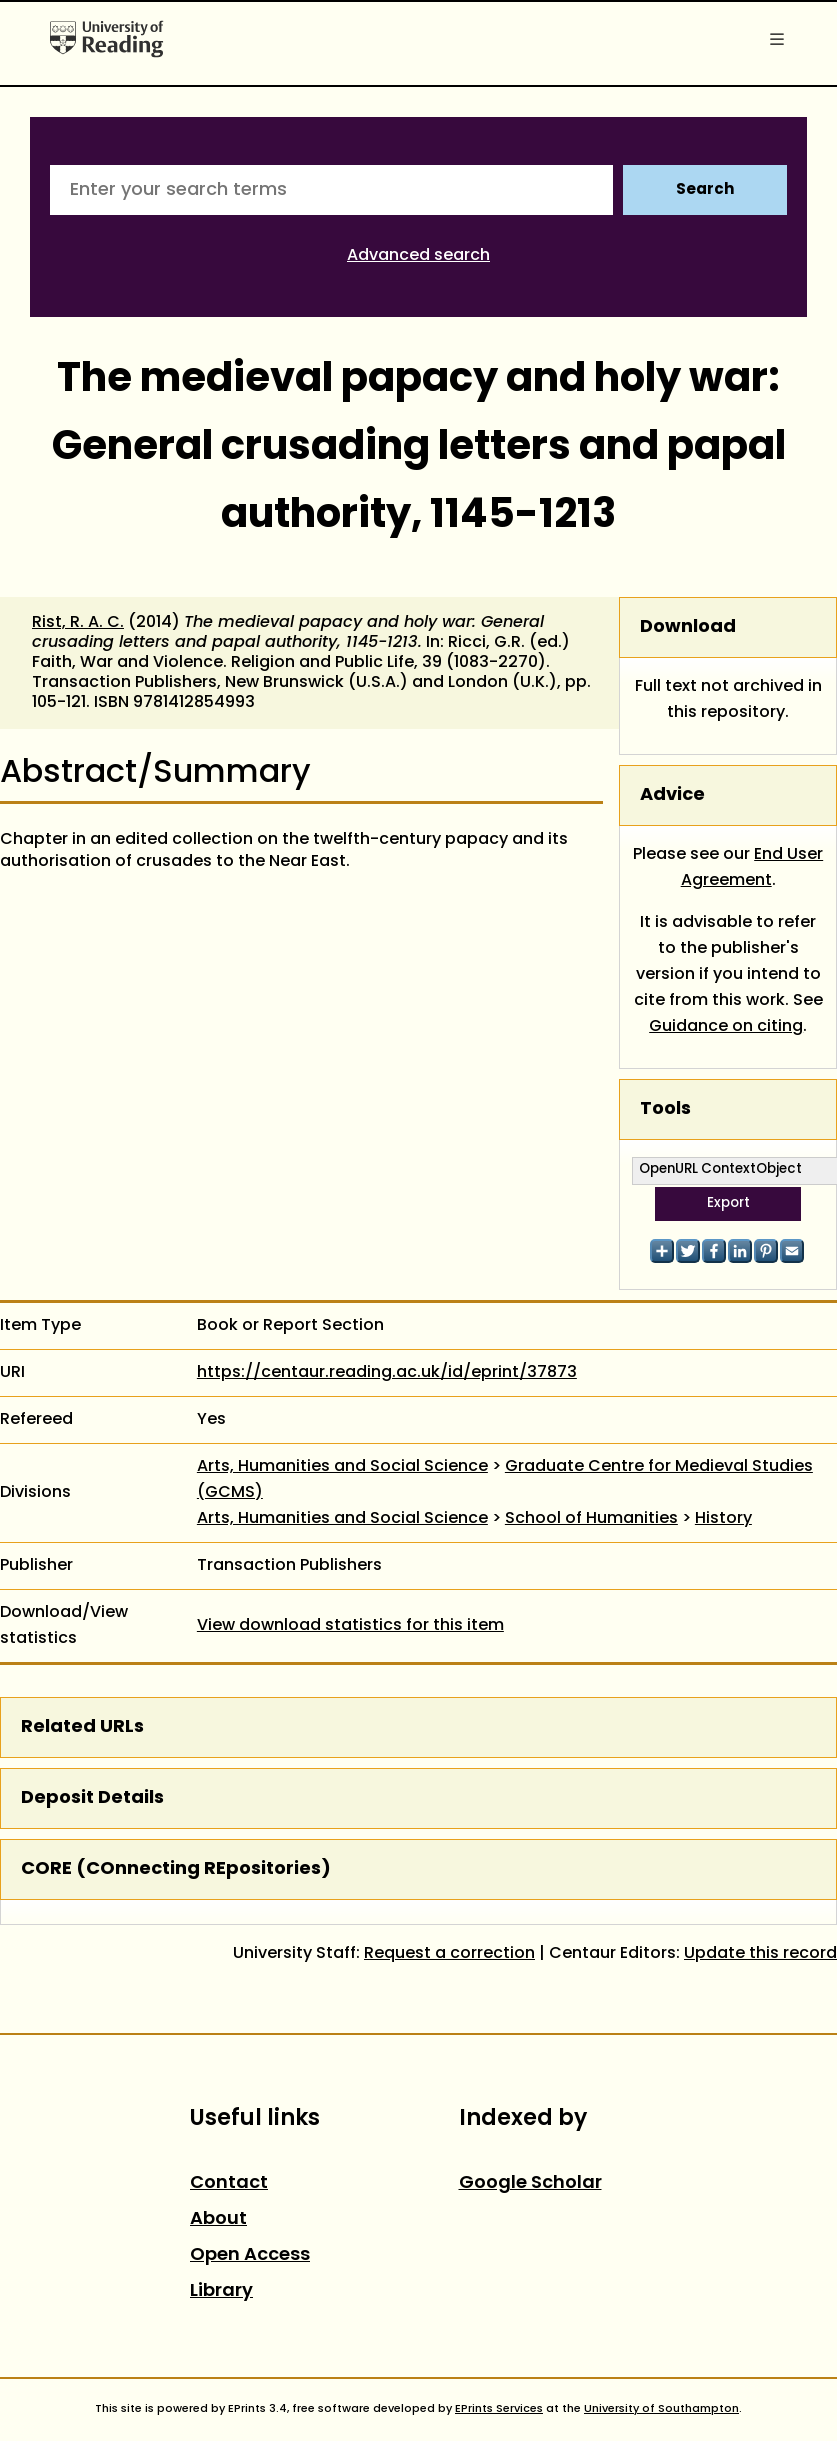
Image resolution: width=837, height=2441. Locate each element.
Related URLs (82, 1727)
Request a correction (449, 1954)
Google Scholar (530, 2183)
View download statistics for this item (350, 1626)
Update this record (760, 1954)
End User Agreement (752, 868)
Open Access (250, 2255)
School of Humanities (591, 1519)
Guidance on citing (726, 1027)
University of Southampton (661, 2409)
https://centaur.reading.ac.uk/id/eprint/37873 (387, 1373)
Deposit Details (92, 1798)
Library (221, 2291)
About (218, 2219)
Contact (229, 2183)
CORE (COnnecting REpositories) (176, 1869)
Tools (665, 1109)
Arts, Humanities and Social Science (342, 1467)
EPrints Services (499, 2409)
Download (688, 627)
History (723, 1519)
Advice (672, 795)
